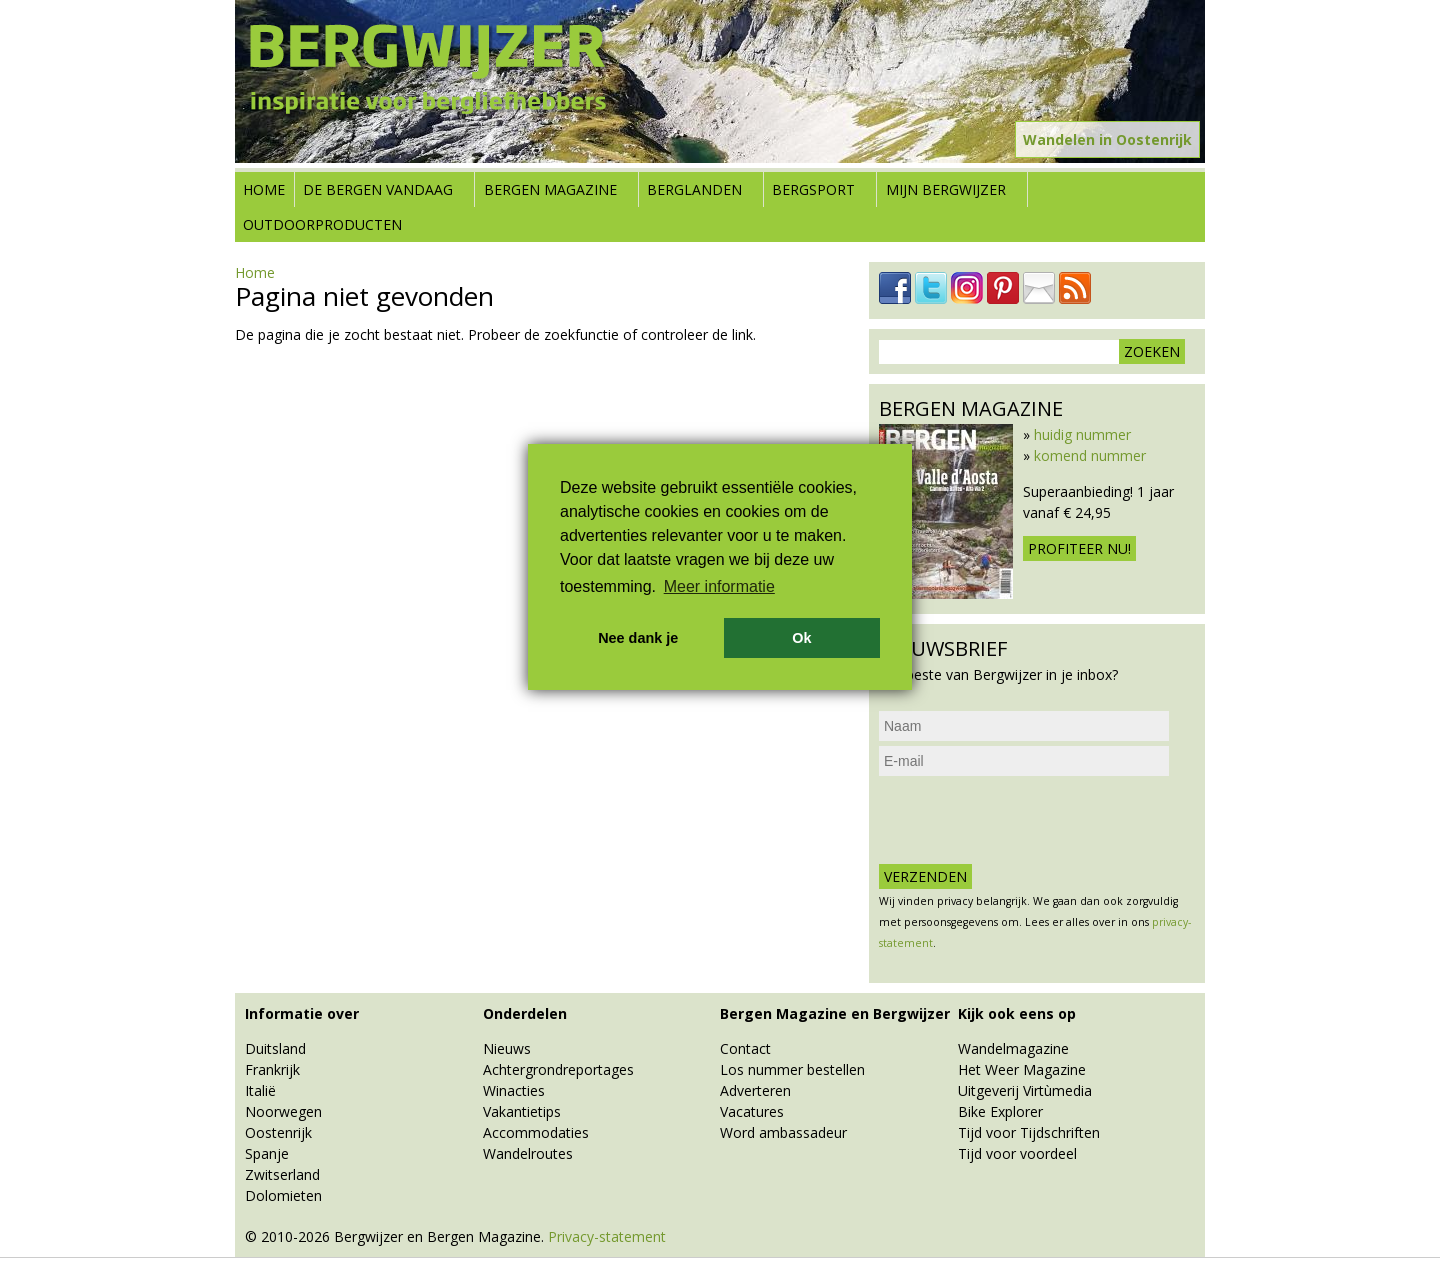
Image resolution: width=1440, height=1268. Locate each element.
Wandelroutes (528, 1153)
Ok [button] (801, 638)
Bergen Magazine (550, 189)
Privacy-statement (607, 1236)
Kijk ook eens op (1017, 1013)
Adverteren (755, 1090)
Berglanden (694, 189)
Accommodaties (536, 1132)
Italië (260, 1090)
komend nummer (1090, 455)
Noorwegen (283, 1111)
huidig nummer (1082, 434)
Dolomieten (283, 1195)
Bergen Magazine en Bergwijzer (835, 1013)
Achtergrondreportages (558, 1069)
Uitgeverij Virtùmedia (1025, 1090)
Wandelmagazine (1013, 1048)
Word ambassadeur (783, 1132)
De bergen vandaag (378, 189)
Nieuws (507, 1048)
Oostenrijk (278, 1132)
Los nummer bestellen (792, 1069)
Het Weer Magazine (1022, 1069)
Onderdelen (525, 1013)
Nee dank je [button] (638, 638)
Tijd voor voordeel (1017, 1153)
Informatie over (302, 1013)
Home (264, 189)
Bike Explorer (1000, 1111)
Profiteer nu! (1079, 548)
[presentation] (1031, 820)
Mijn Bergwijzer (946, 189)
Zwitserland (282, 1174)
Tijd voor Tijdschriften (1029, 1132)
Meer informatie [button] (719, 586)
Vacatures (752, 1111)
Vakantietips (522, 1111)
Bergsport (813, 189)
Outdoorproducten (322, 224)
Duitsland (275, 1048)
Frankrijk (272, 1069)
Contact (745, 1048)
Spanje (267, 1153)
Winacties (514, 1090)
